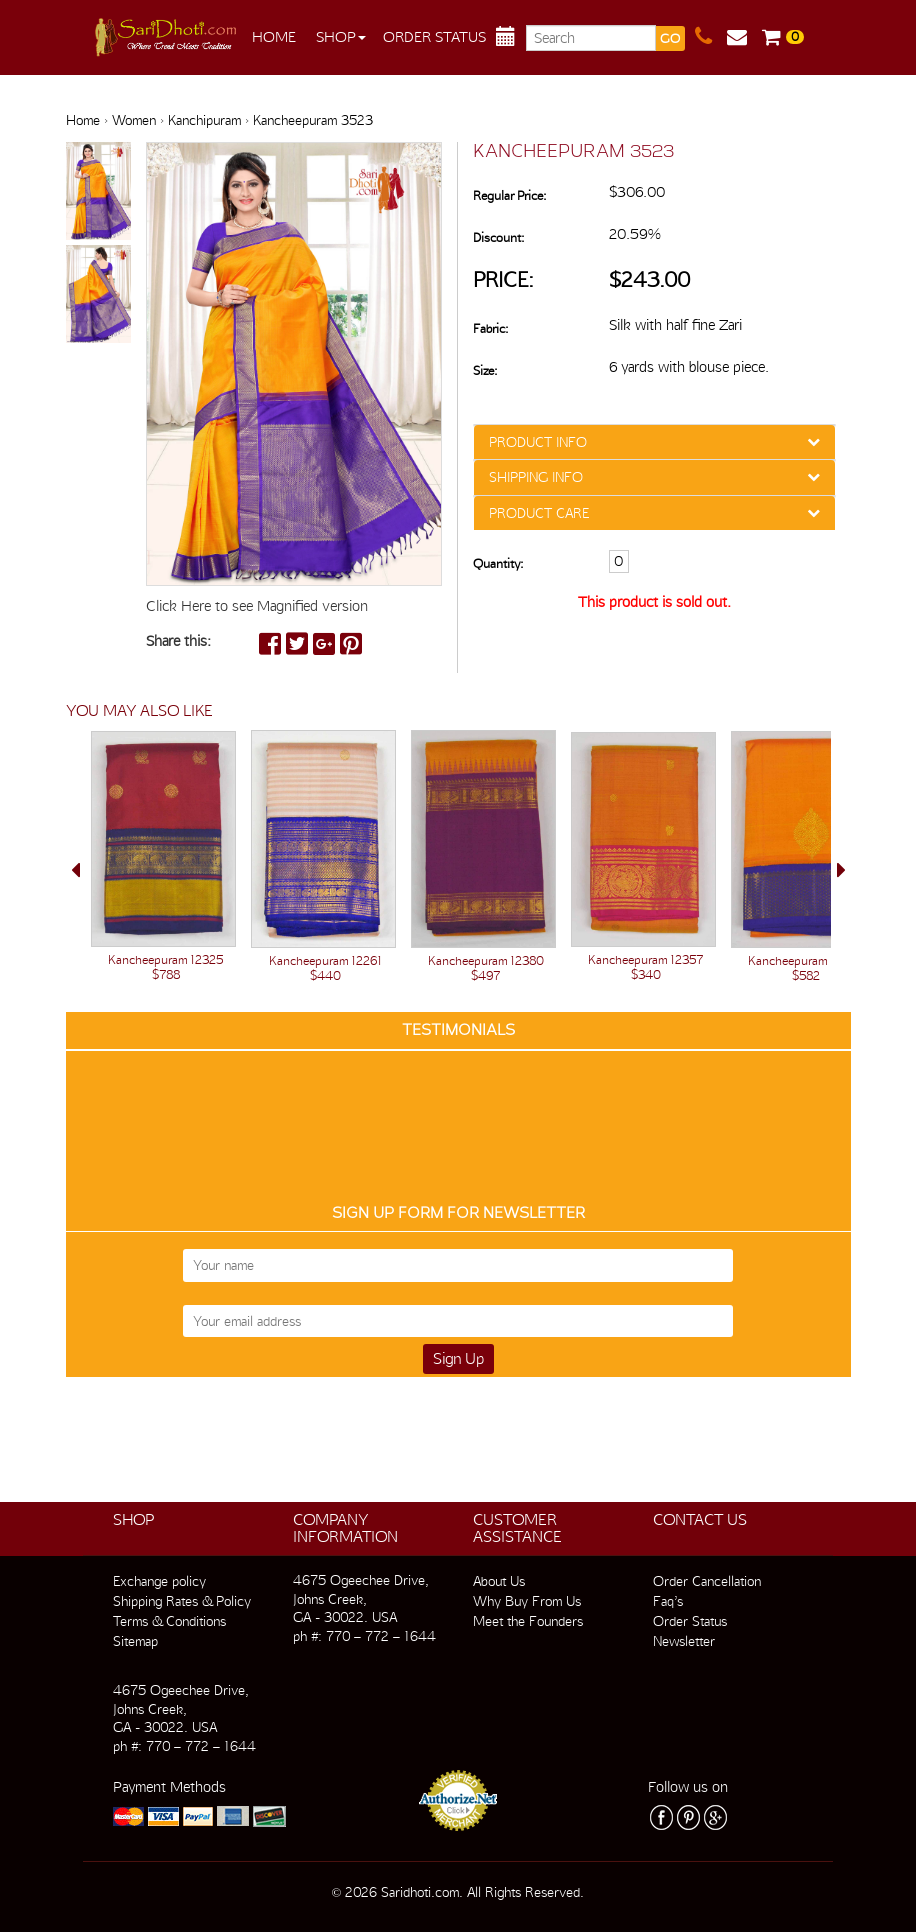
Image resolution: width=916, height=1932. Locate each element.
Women (134, 120)
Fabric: (490, 328)
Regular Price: (509, 195)
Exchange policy (159, 1581)
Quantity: (498, 563)
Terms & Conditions (169, 1621)
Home (274, 37)
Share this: (178, 641)
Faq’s (668, 1601)
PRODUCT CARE (539, 513)
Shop (341, 37)
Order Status (434, 37)
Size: (485, 370)
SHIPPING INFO (536, 477)
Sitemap (135, 1641)
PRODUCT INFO (538, 442)
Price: (503, 279)
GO (670, 38)
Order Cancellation (707, 1581)
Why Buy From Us (527, 1601)
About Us (499, 1581)
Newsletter (684, 1641)
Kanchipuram (204, 120)
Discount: (498, 237)
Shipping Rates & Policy (182, 1601)
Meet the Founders (528, 1621)
